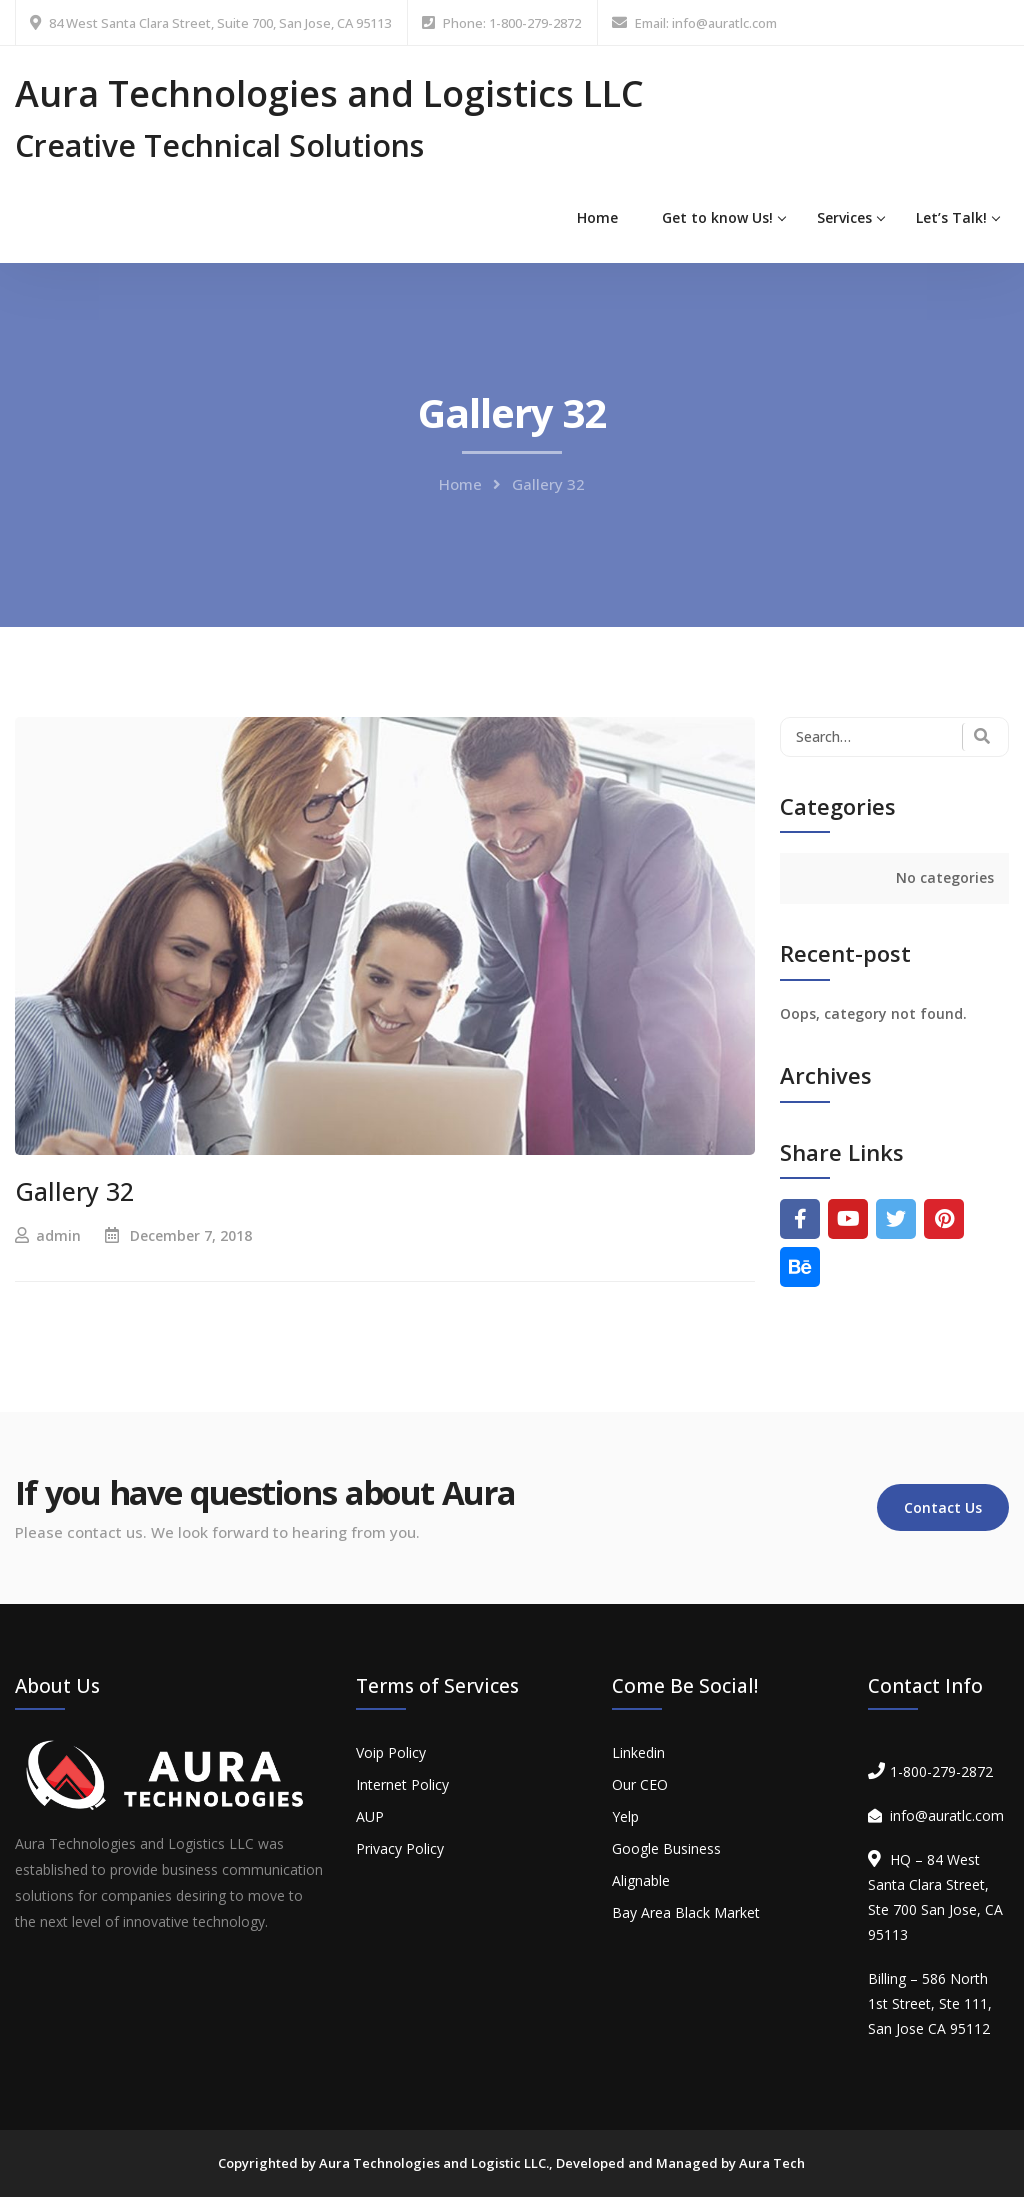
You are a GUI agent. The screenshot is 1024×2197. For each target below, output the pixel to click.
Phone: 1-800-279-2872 (512, 23)
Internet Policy (402, 1784)
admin (58, 1235)
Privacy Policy (400, 1848)
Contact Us (943, 1507)
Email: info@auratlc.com (706, 23)
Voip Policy (391, 1752)
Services (844, 217)
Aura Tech (772, 2163)
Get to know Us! (717, 217)
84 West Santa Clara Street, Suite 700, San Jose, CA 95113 (220, 23)
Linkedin (638, 1752)
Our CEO (640, 1784)
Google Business (666, 1848)
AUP (370, 1816)
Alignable (641, 1880)
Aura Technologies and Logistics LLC (329, 93)
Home (597, 217)
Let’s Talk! (951, 217)
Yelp (625, 1816)
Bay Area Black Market (686, 1912)
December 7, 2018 (191, 1235)
